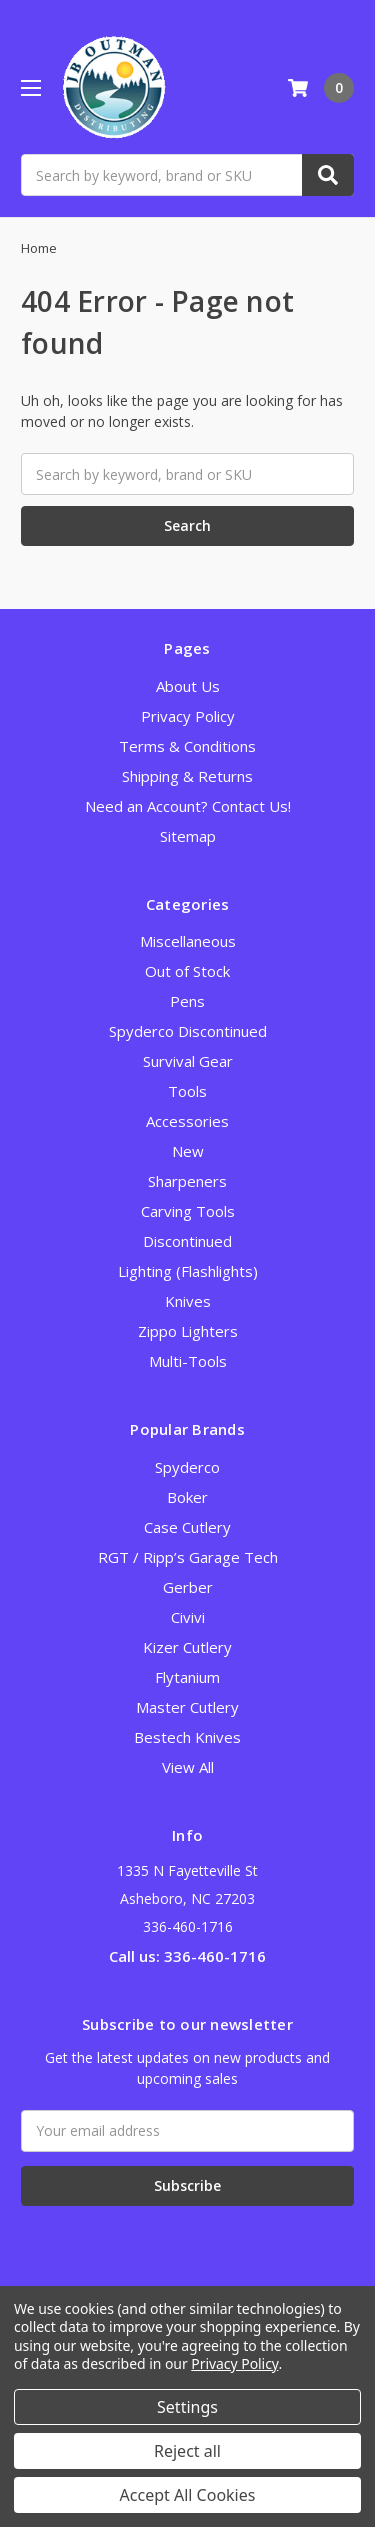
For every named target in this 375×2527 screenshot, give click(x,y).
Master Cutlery (187, 1707)
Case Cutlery (187, 1527)
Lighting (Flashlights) (188, 1271)
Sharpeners (187, 1181)
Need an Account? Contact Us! (188, 806)
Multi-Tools (188, 1361)
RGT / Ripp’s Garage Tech (188, 1557)
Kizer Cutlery (187, 1647)
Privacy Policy (188, 716)
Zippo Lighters (188, 1331)
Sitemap (188, 836)
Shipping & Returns (187, 776)
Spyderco (187, 1467)
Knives (188, 1301)
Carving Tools (188, 1211)
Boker (187, 1497)
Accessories (187, 1121)
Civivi (188, 1617)
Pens (187, 1001)
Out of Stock (187, 971)
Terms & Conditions (187, 746)
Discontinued (187, 1241)
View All (188, 1767)
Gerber (188, 1587)
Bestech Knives (187, 1737)
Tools (187, 1091)
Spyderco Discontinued (188, 1031)
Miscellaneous (188, 941)
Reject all (187, 2451)
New (188, 1151)
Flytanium (187, 1677)
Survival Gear (188, 1061)
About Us (188, 686)
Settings (187, 2407)
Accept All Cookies (188, 2495)
